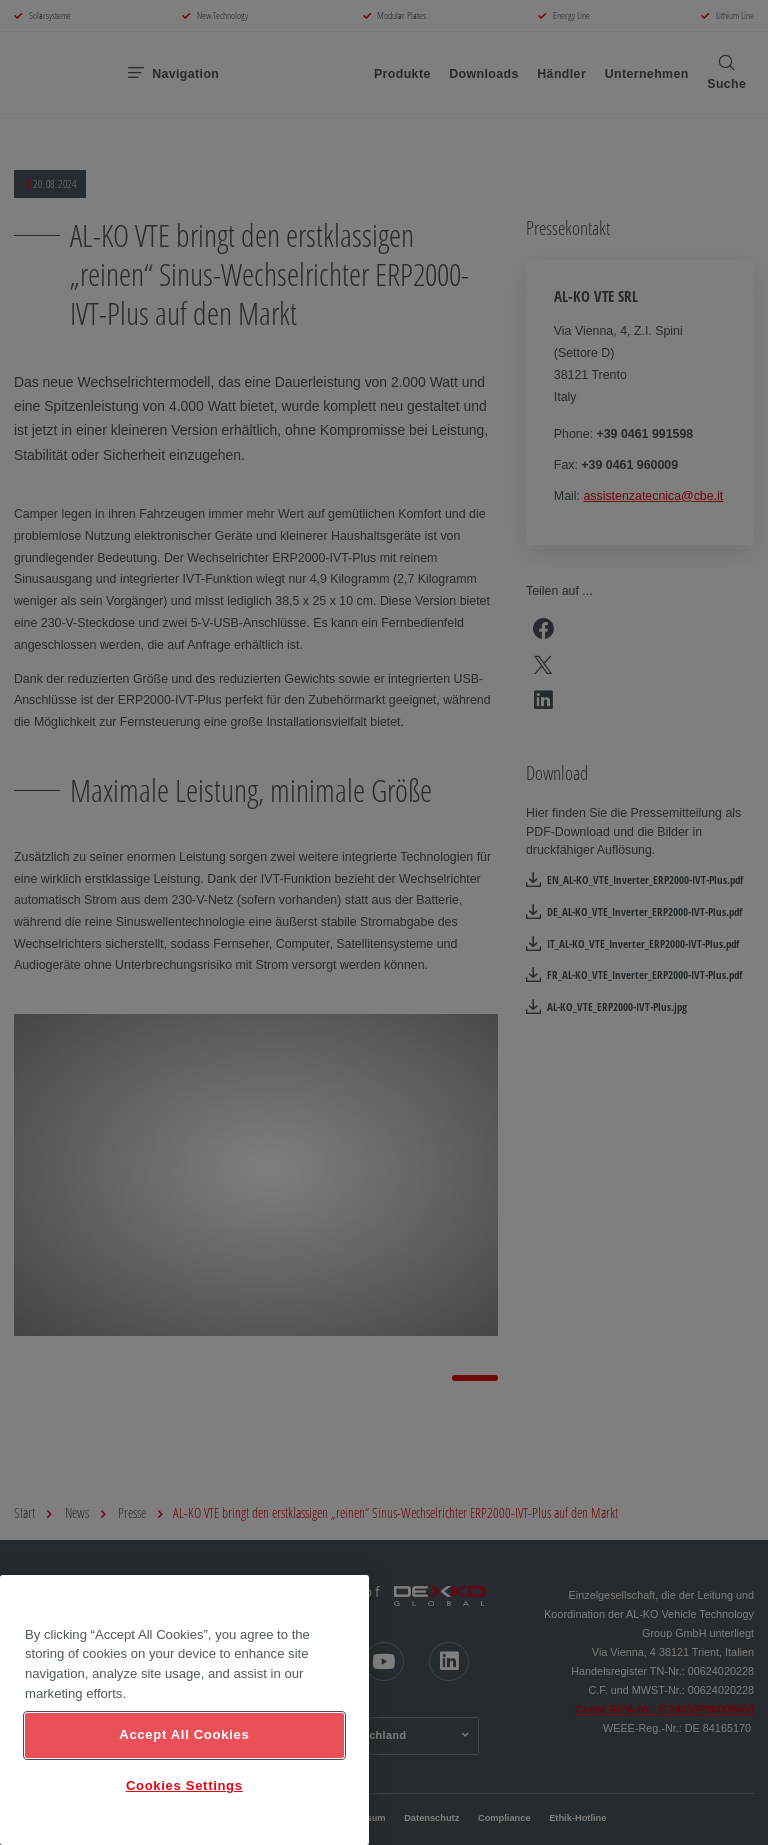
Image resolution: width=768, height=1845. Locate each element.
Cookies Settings (184, 1785)
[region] (184, 1710)
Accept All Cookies (184, 1734)
